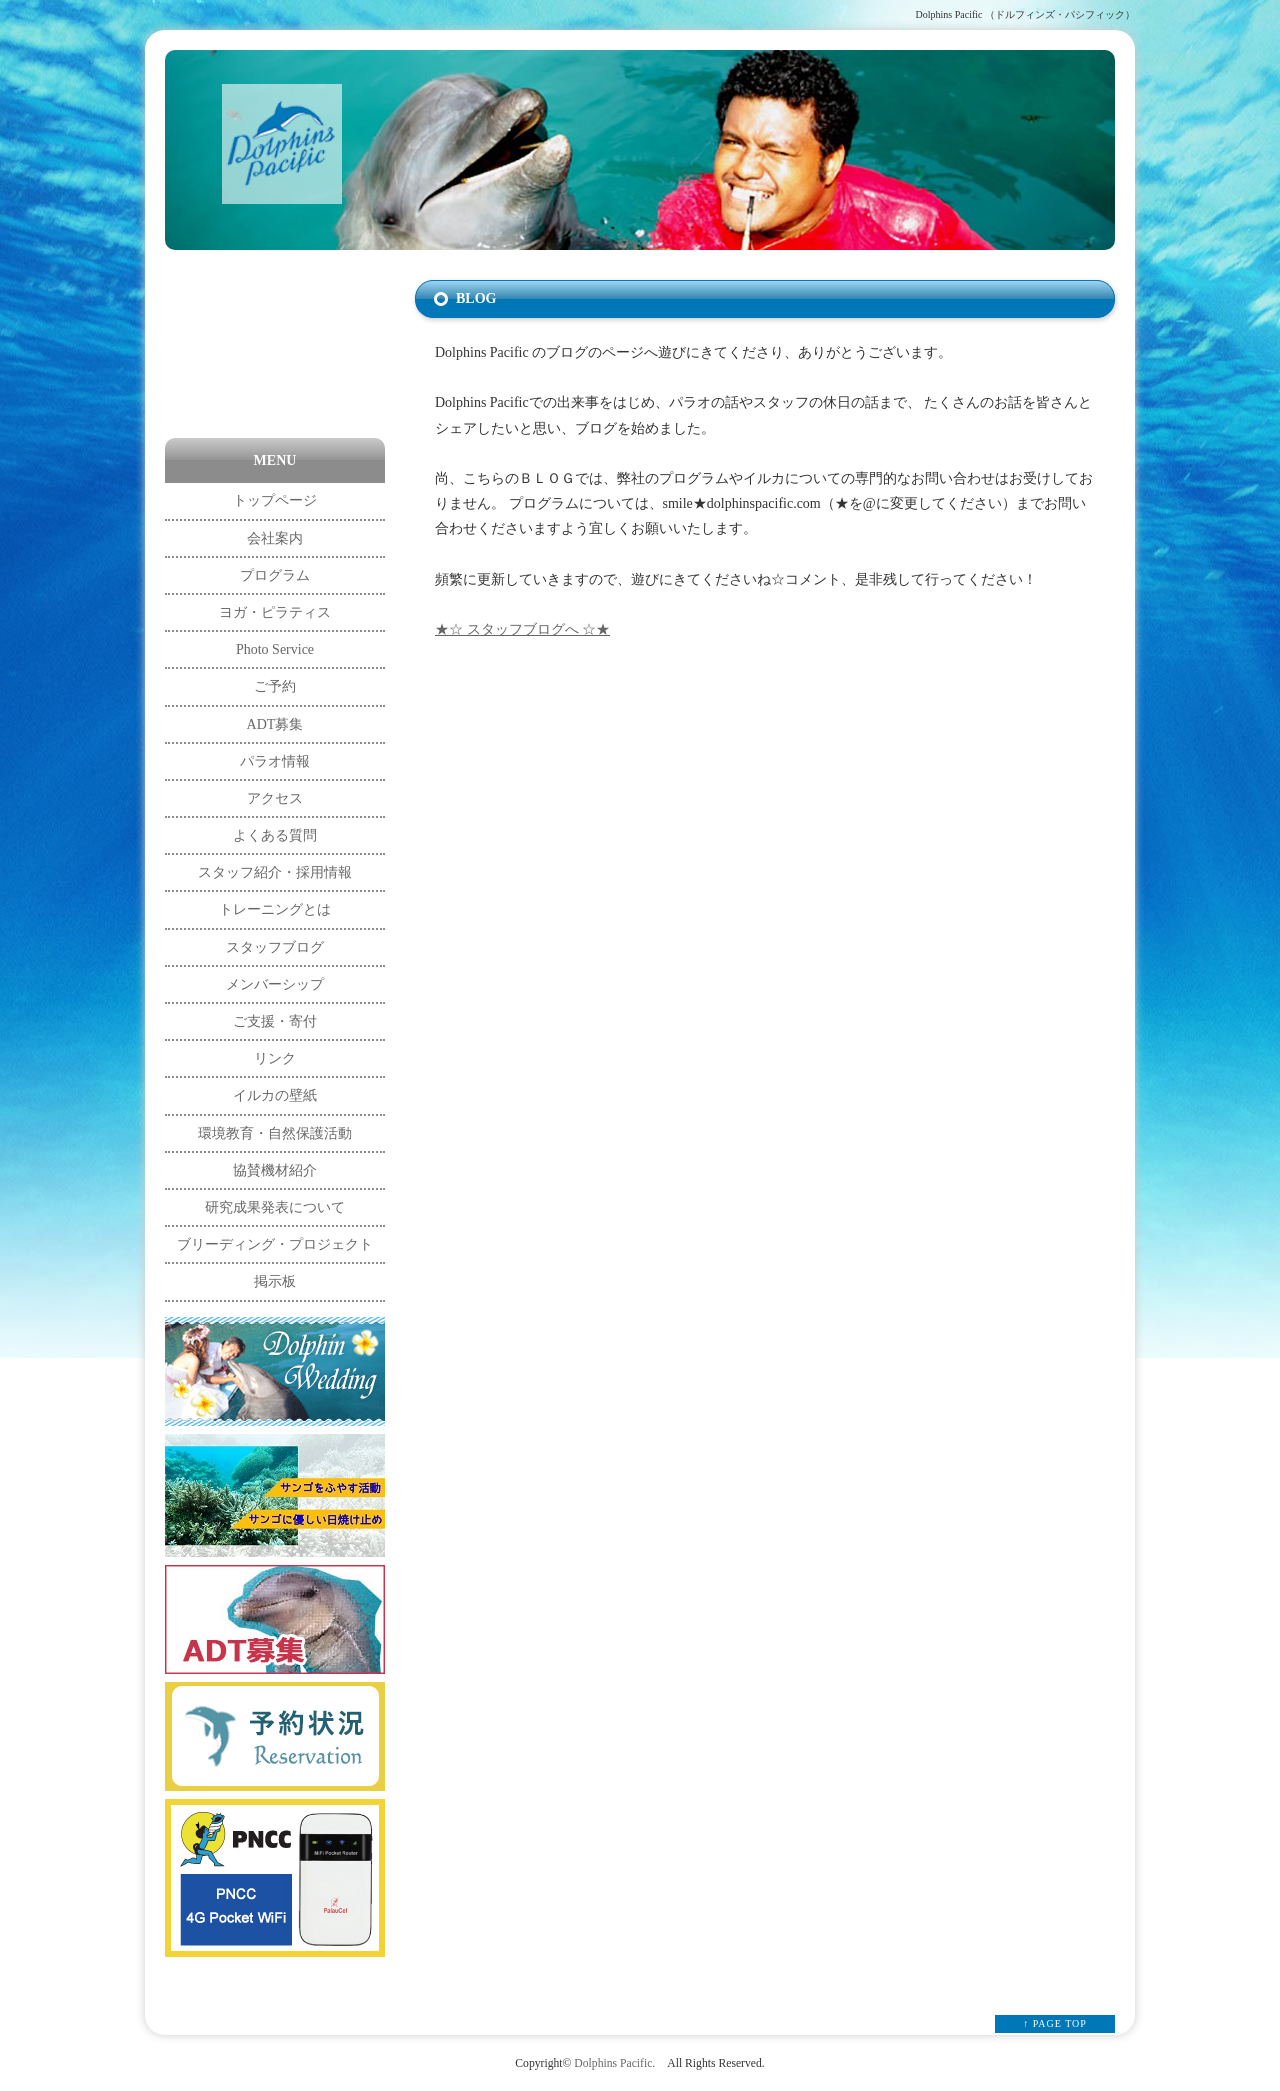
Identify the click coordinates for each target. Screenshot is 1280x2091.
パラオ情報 (275, 761)
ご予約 (275, 686)
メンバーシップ (275, 984)
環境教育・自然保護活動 (275, 1133)
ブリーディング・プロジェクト (275, 1244)
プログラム (275, 575)
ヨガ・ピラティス (275, 612)
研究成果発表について (275, 1207)
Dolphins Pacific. (614, 2063)
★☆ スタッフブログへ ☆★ (522, 629)
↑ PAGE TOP (1055, 2023)
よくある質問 (275, 835)
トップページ (275, 500)
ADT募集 (275, 724)
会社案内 (275, 538)
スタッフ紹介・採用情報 (275, 872)
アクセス (275, 798)
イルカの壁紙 (275, 1095)
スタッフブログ (275, 947)
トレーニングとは (275, 909)
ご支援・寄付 (275, 1021)
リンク (275, 1058)
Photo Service (275, 649)
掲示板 (275, 1281)
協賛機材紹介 (275, 1170)
